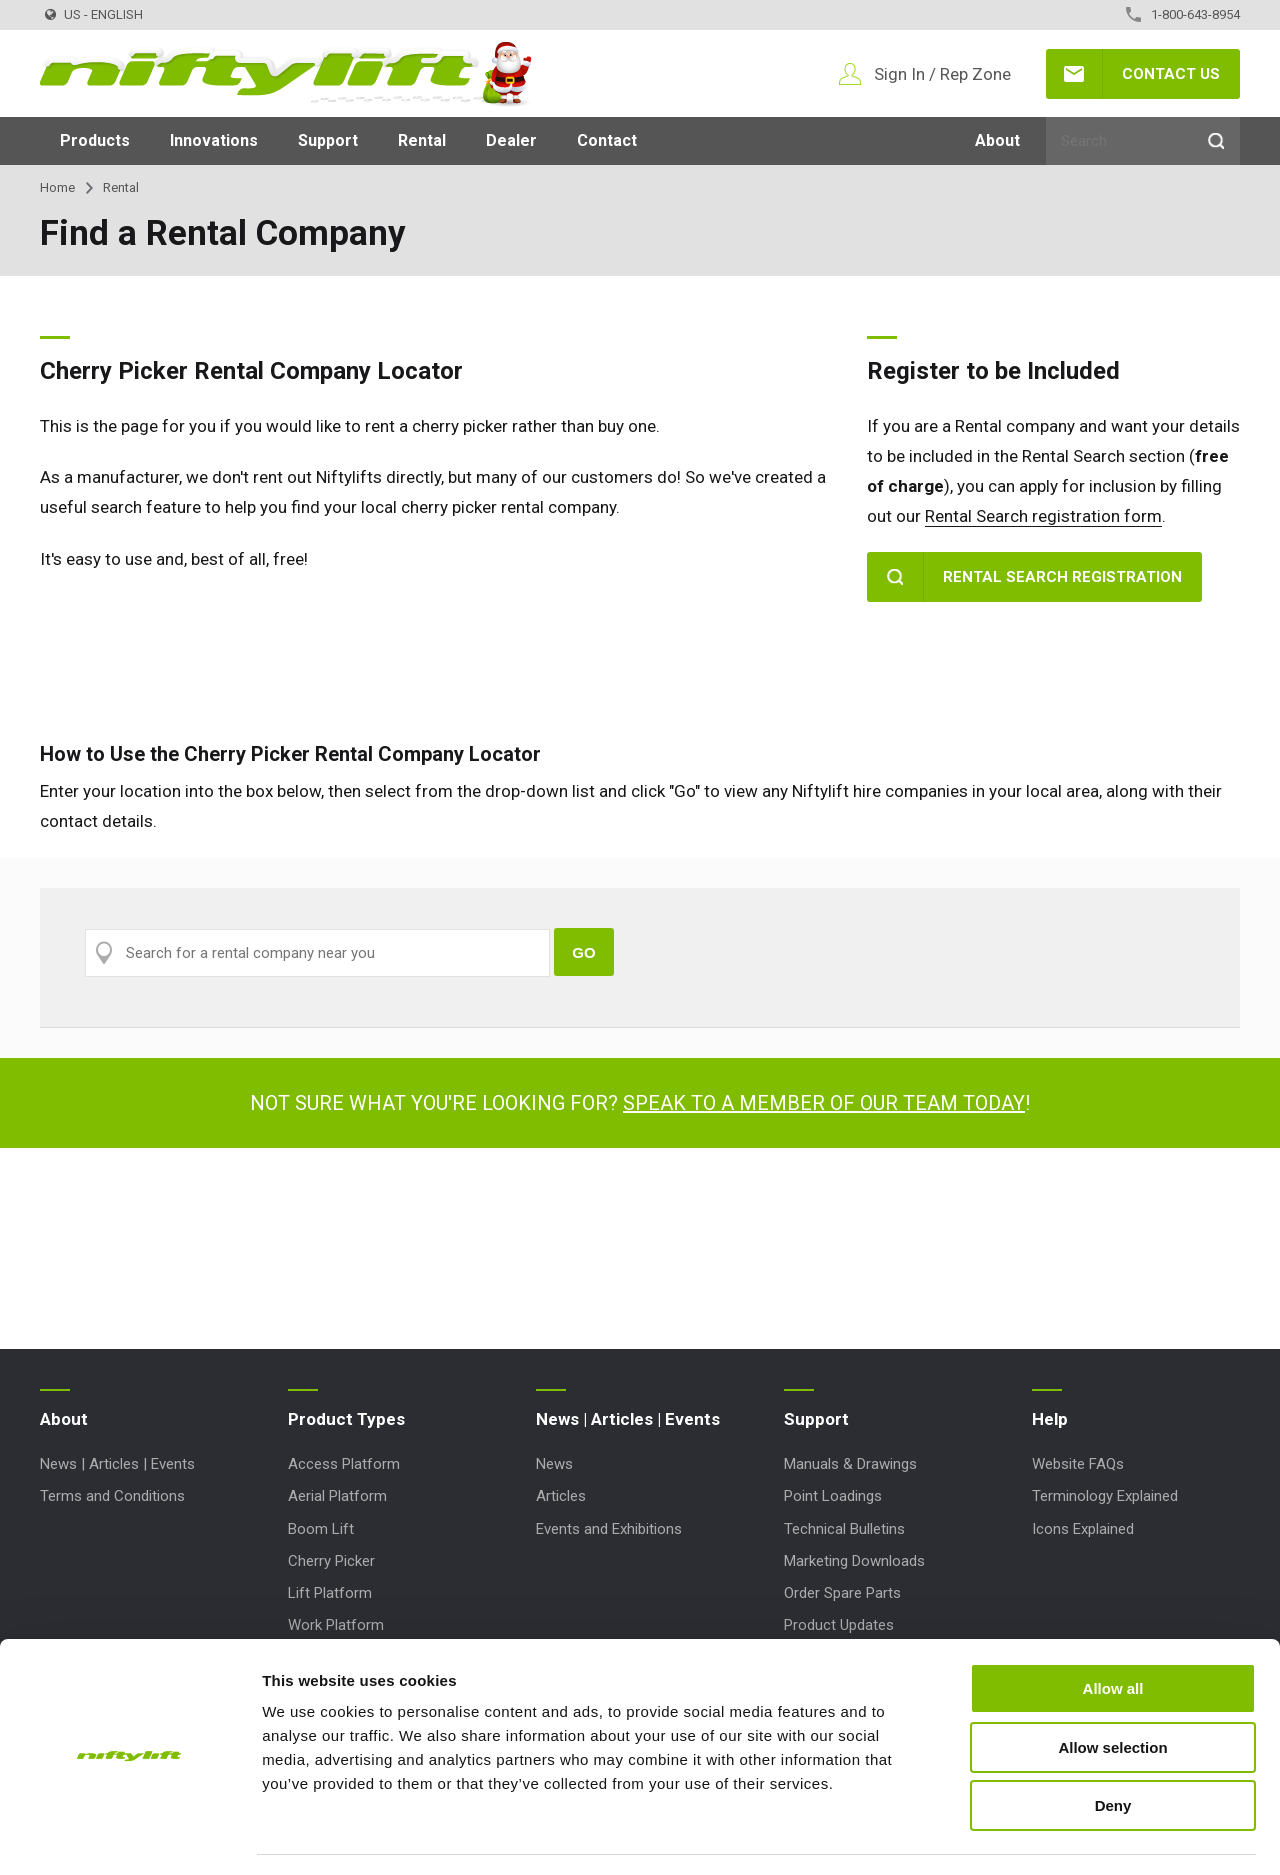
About (997, 140)
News (554, 1464)
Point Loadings (833, 1496)
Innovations (214, 140)
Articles (561, 1496)
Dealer (511, 140)
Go (583, 952)
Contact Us (1171, 74)
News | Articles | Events (117, 1464)
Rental (422, 140)
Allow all (1113, 1630)
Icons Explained (1083, 1529)
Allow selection (1112, 1689)
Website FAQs (1078, 1464)
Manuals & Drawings (850, 1464)
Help (1050, 1419)
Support (328, 140)
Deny (1113, 1747)
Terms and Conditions (112, 1496)
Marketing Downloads (854, 1561)
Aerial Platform (337, 1496)
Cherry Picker (331, 1561)
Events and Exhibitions (609, 1529)
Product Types (346, 1419)
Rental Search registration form (1043, 516)
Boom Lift (321, 1529)
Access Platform (344, 1464)
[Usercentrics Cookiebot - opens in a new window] (129, 1836)
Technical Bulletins (844, 1529)
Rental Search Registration (1062, 577)
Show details (1049, 1835)
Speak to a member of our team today (824, 1103)
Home (57, 187)
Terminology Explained (1105, 1496)
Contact (607, 140)
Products (95, 140)
